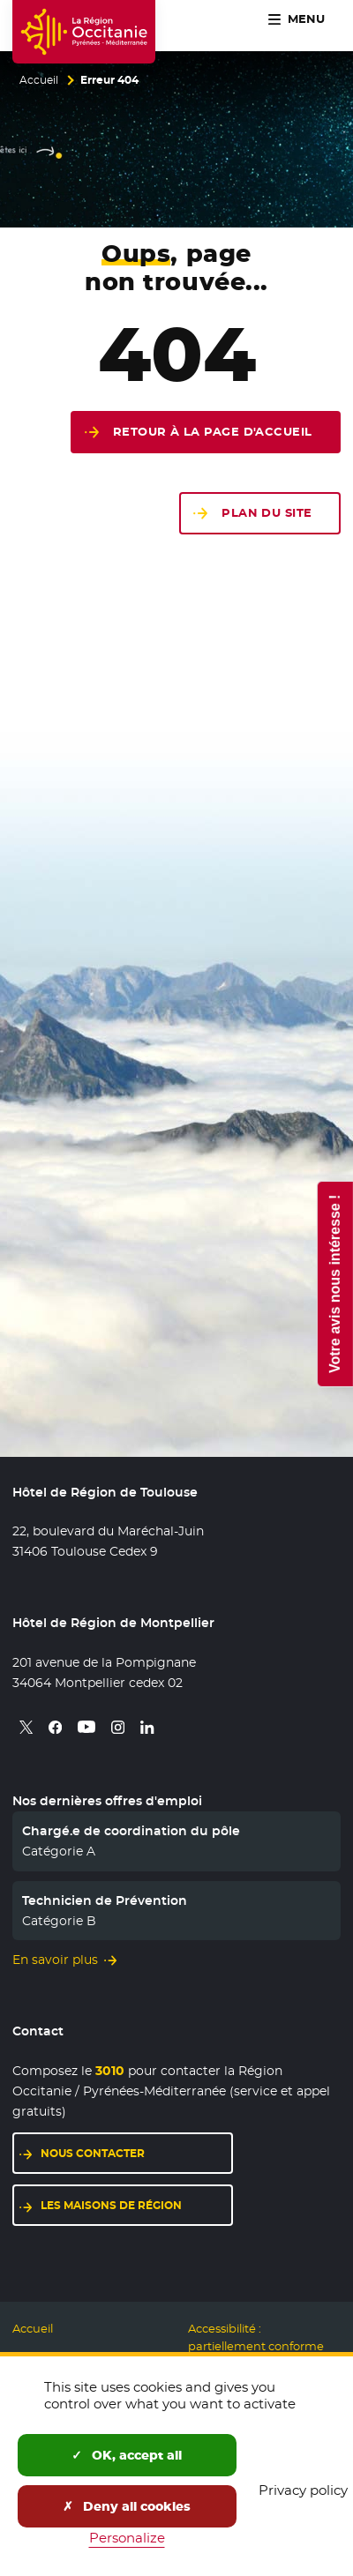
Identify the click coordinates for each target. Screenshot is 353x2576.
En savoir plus (55, 1959)
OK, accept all (126, 2455)
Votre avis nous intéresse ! (334, 1283)
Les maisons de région (111, 2205)
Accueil (38, 80)
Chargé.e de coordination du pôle (131, 1831)
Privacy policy (303, 2490)
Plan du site (267, 512)
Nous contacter (93, 2153)
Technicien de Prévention (104, 1900)
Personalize (127, 2537)
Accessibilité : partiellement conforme (256, 2337)
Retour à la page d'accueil (212, 431)
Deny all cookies (127, 2506)
